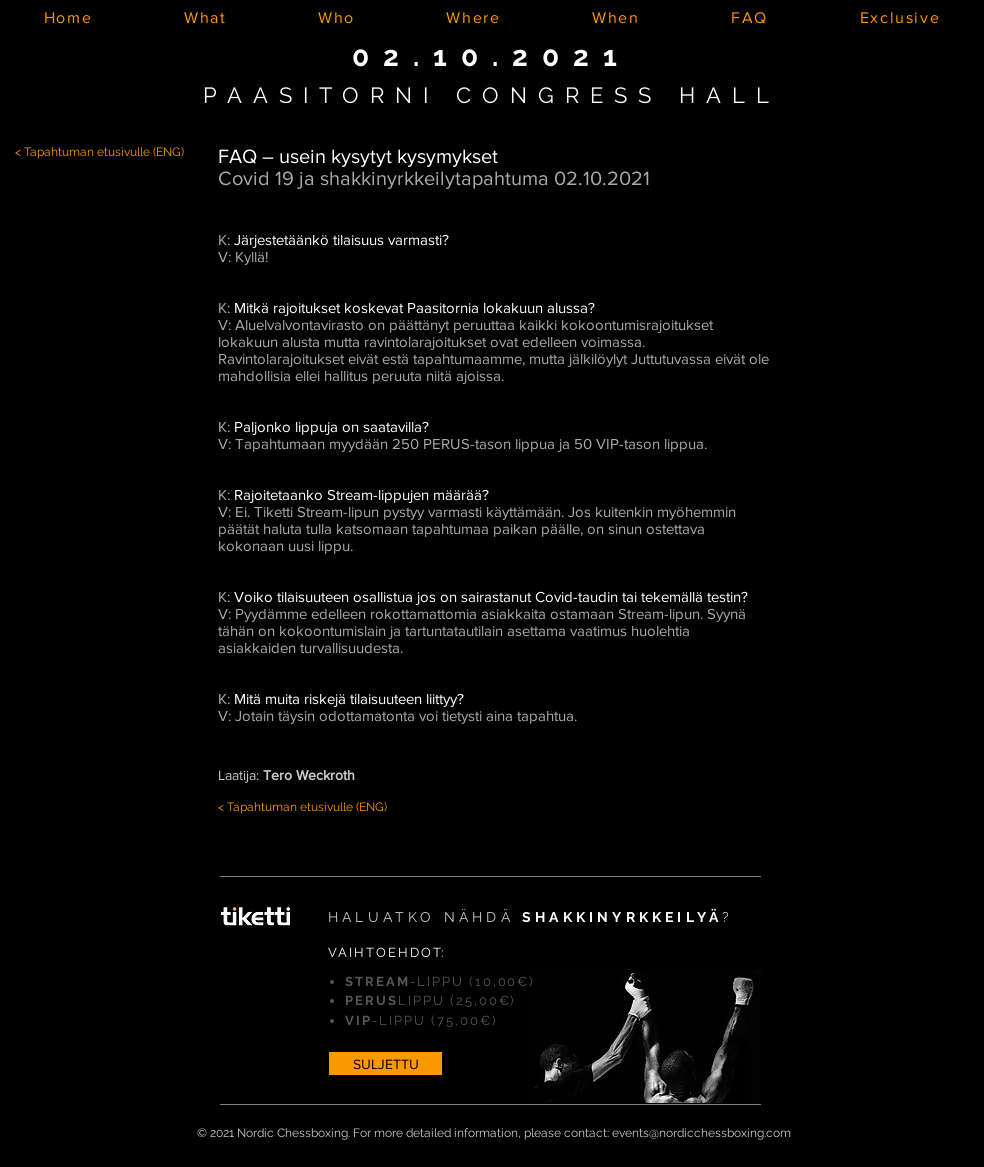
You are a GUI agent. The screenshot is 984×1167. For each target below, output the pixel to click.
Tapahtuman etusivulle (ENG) (104, 152)
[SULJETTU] (385, 1063)
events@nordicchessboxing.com (701, 1133)
